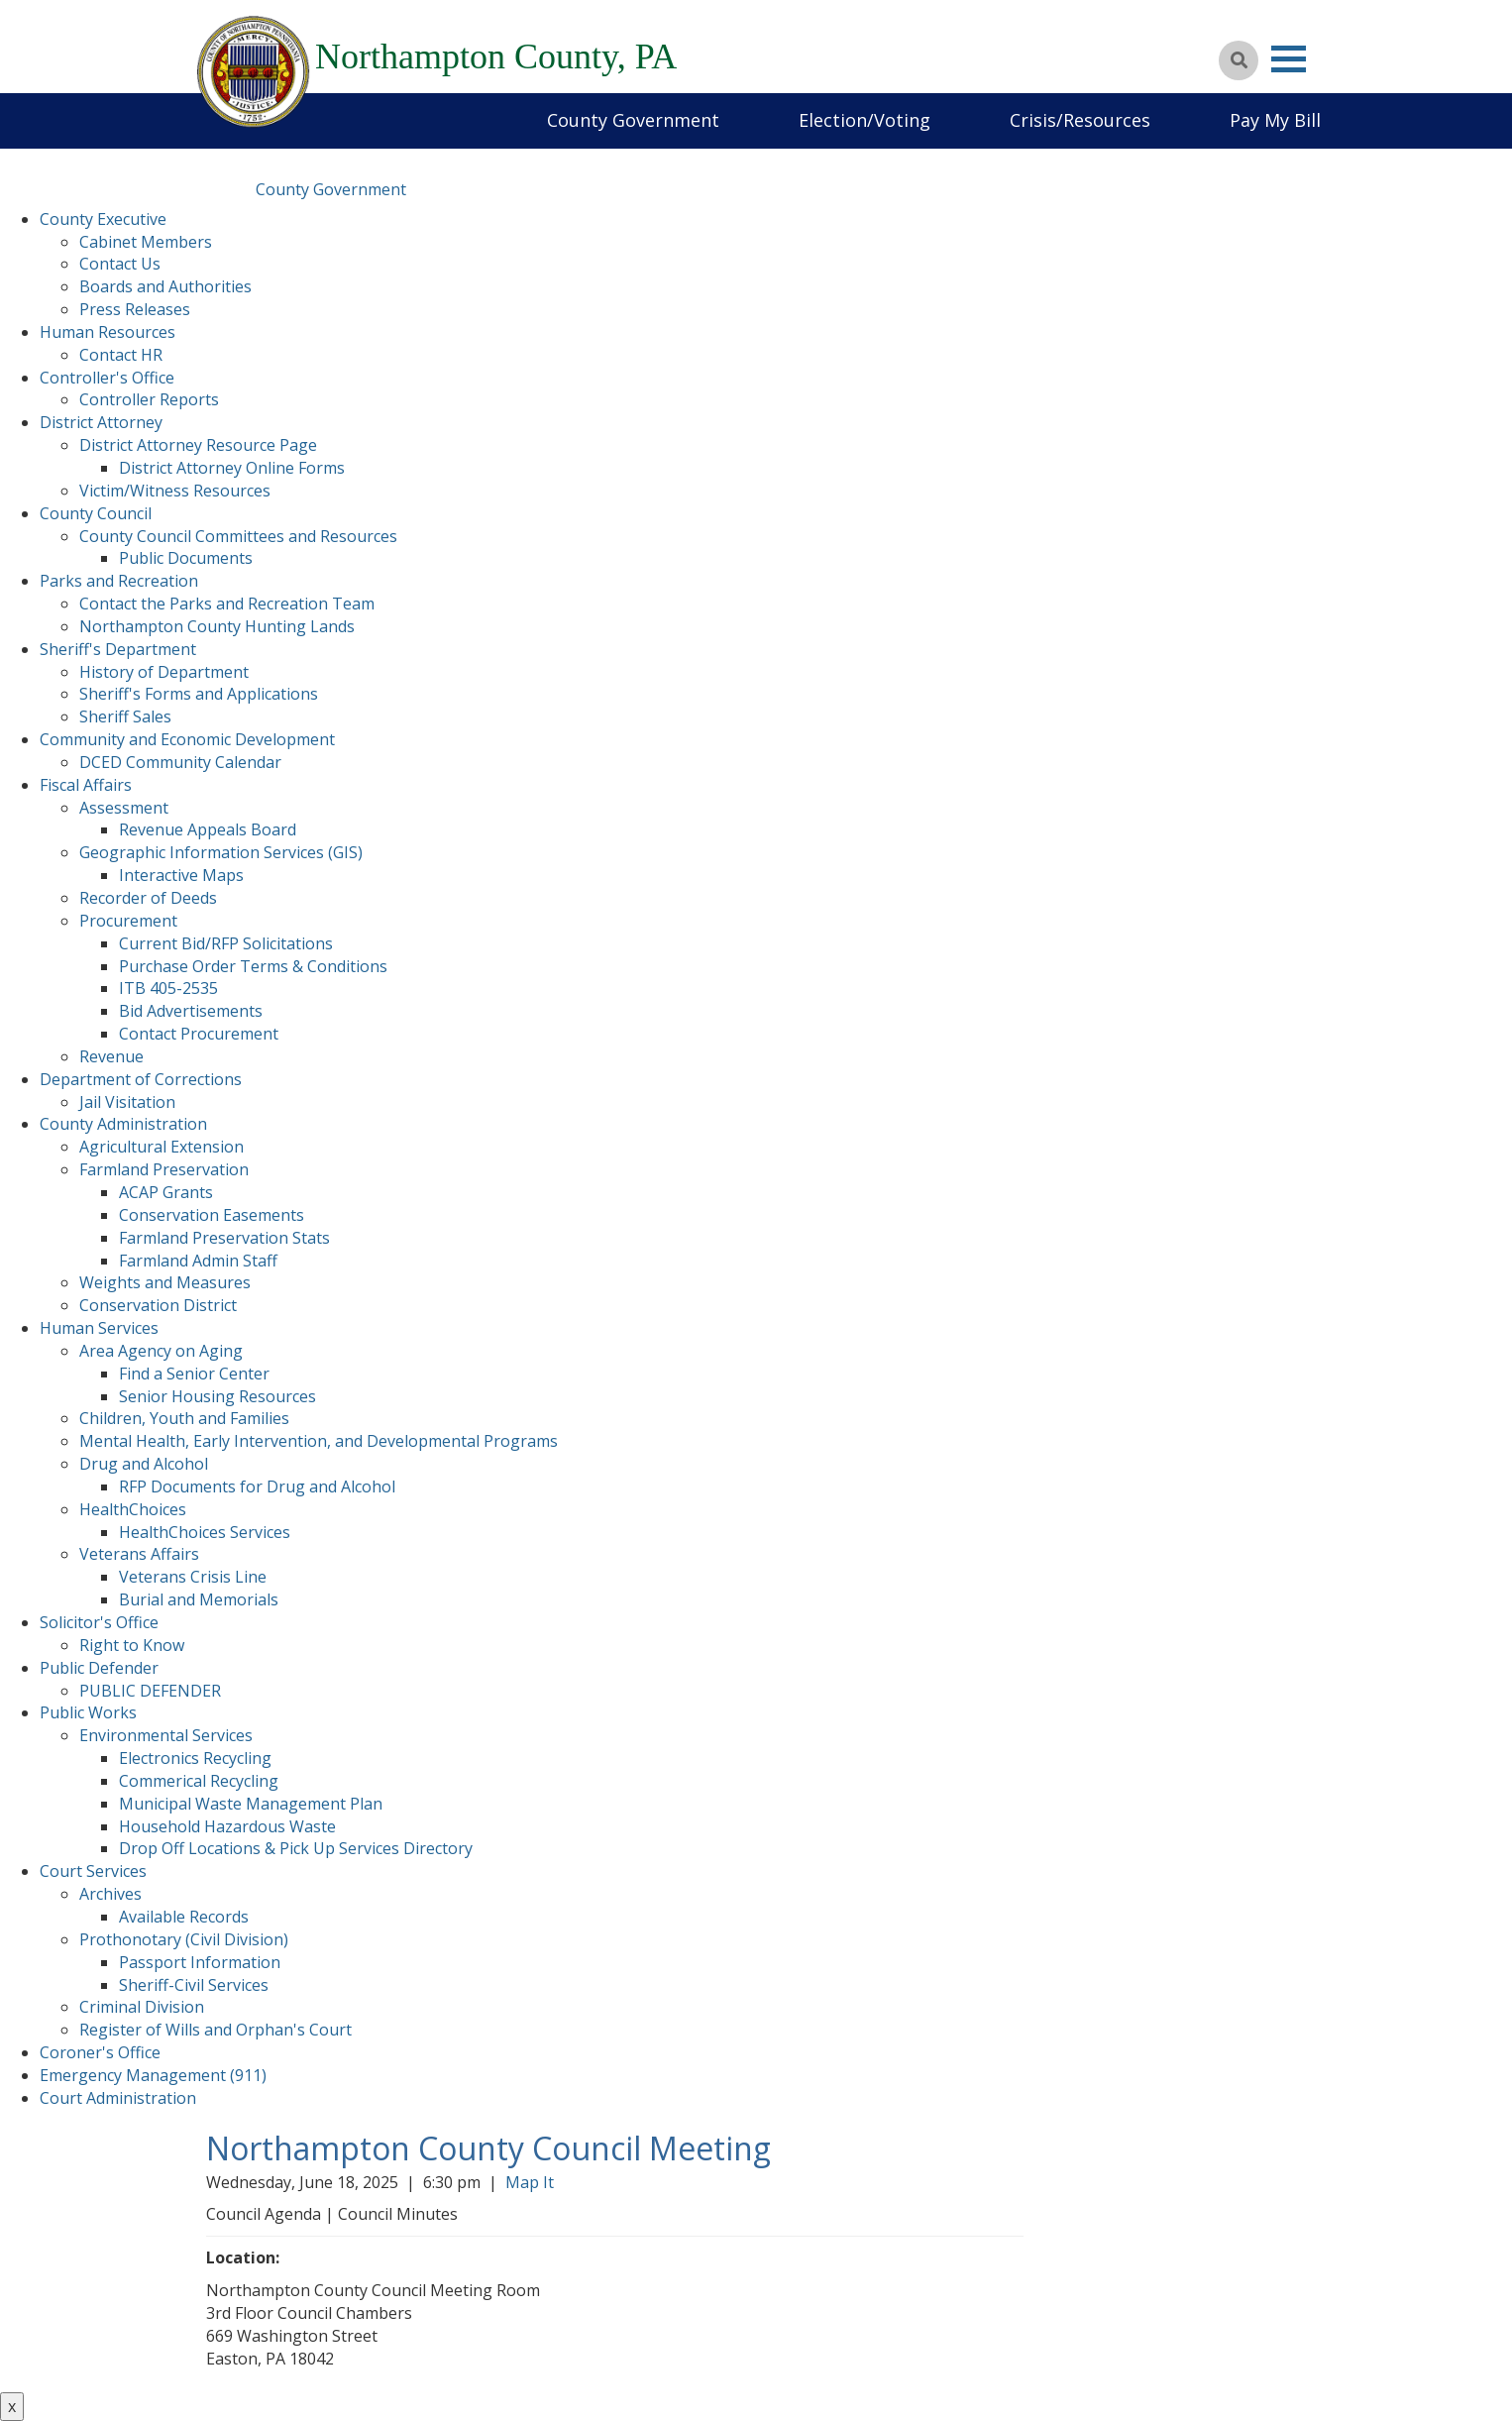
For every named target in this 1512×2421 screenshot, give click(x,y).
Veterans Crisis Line (193, 1577)
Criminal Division (141, 2007)
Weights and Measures (165, 1282)
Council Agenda (263, 2214)
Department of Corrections (141, 1079)
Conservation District (158, 1305)
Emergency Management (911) (153, 2075)
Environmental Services (166, 1735)
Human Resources (107, 332)
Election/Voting (864, 120)
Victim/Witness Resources (174, 490)
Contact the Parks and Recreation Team (227, 603)
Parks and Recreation (119, 581)
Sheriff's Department (118, 649)
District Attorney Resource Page (198, 445)
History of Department (164, 672)
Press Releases (134, 309)
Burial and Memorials (198, 1599)
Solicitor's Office (99, 1622)
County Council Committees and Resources (238, 536)
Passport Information (199, 1962)
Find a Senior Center (194, 1373)
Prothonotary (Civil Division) (183, 1939)
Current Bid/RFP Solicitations (226, 943)
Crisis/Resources (1080, 120)
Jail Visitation (127, 1102)
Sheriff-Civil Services (194, 1985)
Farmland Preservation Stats (224, 1238)
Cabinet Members (145, 242)
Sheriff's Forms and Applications (198, 694)
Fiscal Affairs (86, 785)
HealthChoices (132, 1509)
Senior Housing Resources (217, 1396)
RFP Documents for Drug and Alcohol (257, 1486)
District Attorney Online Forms (232, 468)
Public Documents (186, 558)
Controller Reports (149, 399)
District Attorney (101, 422)
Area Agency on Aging (161, 1351)
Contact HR (120, 355)
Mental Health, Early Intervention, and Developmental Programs (318, 1441)
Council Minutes (398, 2214)
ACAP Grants (166, 1192)
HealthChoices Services (204, 1532)
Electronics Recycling (195, 1758)
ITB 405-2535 (168, 988)
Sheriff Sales (125, 716)
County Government (633, 120)
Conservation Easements (211, 1215)
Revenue (111, 1056)
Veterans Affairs (139, 1554)
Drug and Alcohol (143, 1464)
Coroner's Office (100, 2052)
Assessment (123, 808)
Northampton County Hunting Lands (217, 626)
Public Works (88, 1712)
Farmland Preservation (164, 1169)
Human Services (99, 1328)
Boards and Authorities (165, 286)
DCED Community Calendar (180, 762)
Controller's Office (107, 377)
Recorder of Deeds (148, 898)
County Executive (103, 219)
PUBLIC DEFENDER (150, 1691)
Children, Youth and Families (184, 1418)
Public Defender (99, 1668)
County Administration (123, 1124)
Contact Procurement (198, 1034)
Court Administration (118, 2098)
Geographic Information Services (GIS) (221, 852)
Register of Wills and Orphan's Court (215, 2029)
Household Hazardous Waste (227, 1826)
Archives (110, 1894)
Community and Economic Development (187, 739)
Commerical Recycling (198, 1781)
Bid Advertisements (191, 1011)
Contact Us (120, 264)
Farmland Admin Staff (198, 1260)
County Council (96, 513)
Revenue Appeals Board (207, 829)
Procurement (128, 921)
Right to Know (131, 1645)
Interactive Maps (181, 875)
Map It (533, 2182)
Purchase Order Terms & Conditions (253, 966)
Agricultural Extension (161, 1146)
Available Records (184, 1916)
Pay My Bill (1275, 120)
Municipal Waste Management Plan (250, 1804)
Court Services (93, 1871)
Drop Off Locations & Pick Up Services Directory (296, 1848)
